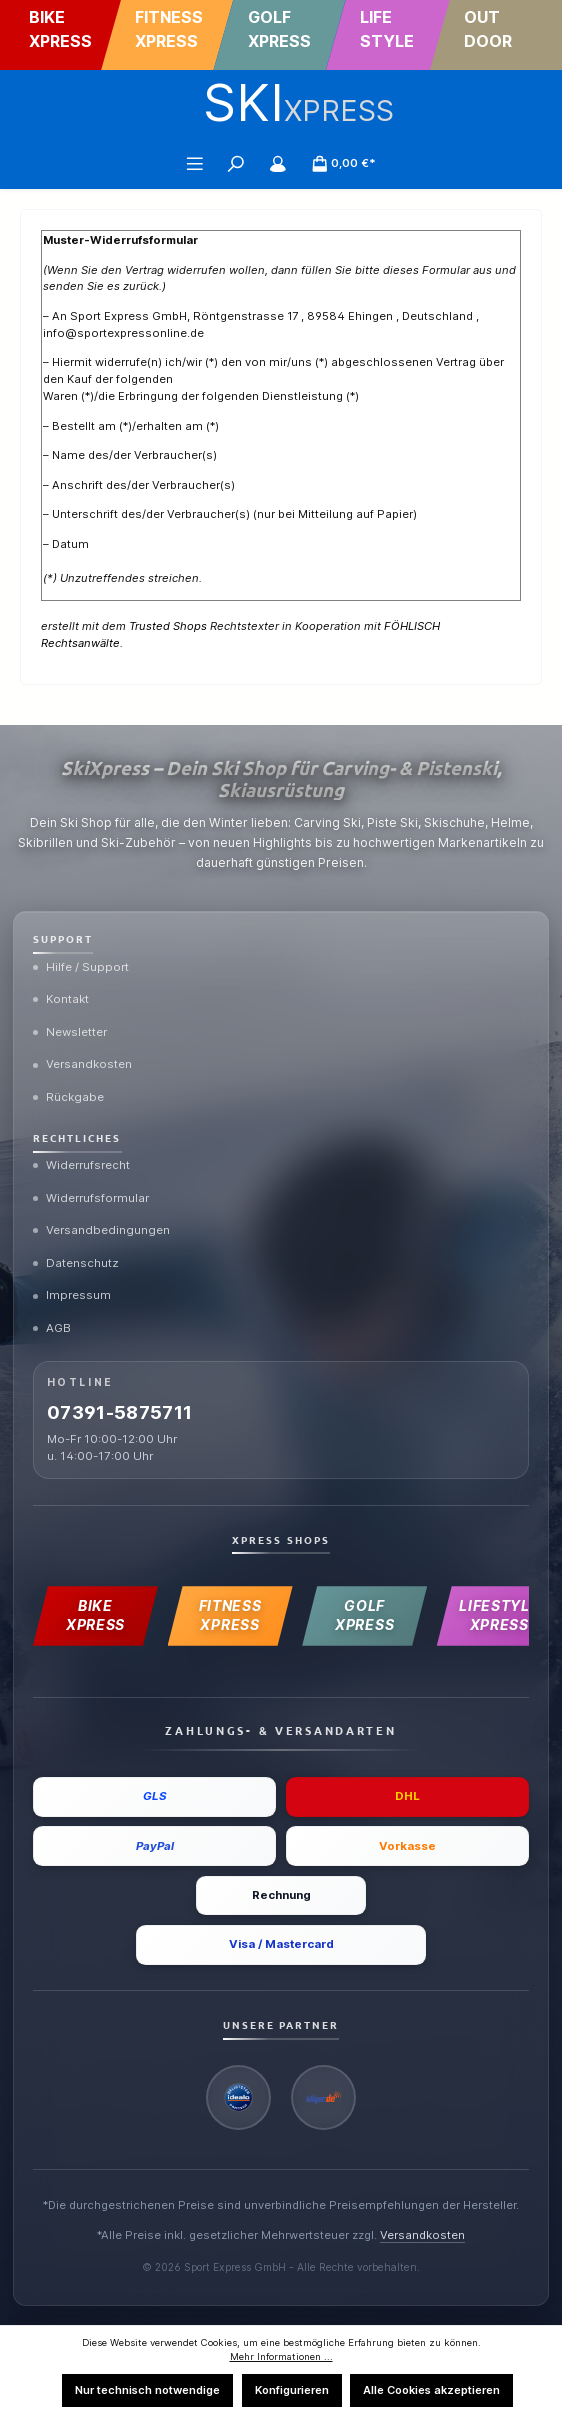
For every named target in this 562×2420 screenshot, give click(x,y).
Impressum (72, 1295)
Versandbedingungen (101, 1230)
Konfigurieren (292, 2390)
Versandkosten (82, 1064)
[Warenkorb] (344, 163)
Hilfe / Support (81, 967)
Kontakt (61, 999)
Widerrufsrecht (81, 1165)
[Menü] (195, 163)
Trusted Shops (168, 626)
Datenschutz (76, 1263)
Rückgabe (68, 1097)
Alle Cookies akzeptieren (431, 2390)
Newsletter (70, 1032)
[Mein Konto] (278, 163)
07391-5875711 (120, 1412)
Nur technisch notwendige (147, 2390)
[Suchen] (236, 163)
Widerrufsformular (91, 1198)
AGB (52, 1328)
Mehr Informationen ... (281, 2356)
